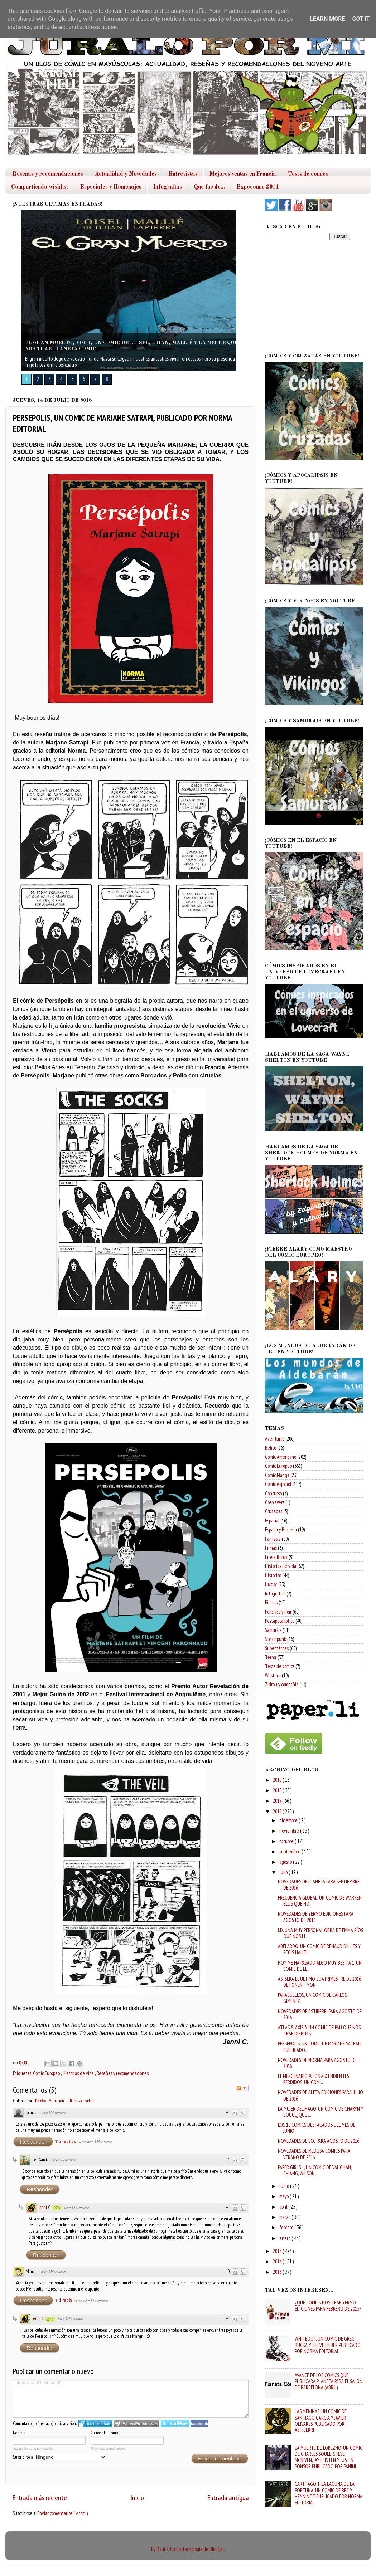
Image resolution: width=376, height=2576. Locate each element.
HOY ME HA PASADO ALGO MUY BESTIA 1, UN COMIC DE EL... (320, 1965)
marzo (285, 2217)
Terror (270, 1657)
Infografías (275, 1593)
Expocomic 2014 (258, 187)
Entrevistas (183, 174)
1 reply (66, 2300)
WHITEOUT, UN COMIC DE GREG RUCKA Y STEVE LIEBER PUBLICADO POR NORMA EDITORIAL (328, 2345)
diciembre (289, 1820)
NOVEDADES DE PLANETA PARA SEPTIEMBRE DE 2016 (319, 1884)
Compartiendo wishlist (39, 187)
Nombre (19, 2433)
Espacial (272, 1520)
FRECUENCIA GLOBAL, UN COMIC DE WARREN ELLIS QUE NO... (320, 1900)
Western (273, 1675)
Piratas (271, 1602)
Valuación (56, 2101)
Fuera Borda (276, 1557)
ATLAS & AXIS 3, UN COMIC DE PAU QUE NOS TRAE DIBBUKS (319, 2030)
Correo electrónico (105, 2433)
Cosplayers (274, 1502)
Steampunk (275, 1639)
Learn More (327, 18)
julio (284, 1872)
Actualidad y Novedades (126, 174)
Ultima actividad (80, 2101)
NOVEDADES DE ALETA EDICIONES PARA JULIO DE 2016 (320, 2095)
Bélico (270, 1447)
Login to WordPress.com (136, 2423)
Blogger (216, 2549)
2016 (278, 1811)
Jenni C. (44, 2207)
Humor (271, 1584)
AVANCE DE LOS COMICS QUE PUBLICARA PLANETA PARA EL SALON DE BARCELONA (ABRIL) (328, 2381)
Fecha (40, 2101)
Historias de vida (79, 2073)
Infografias (167, 187)
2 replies (68, 2141)
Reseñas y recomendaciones (48, 174)
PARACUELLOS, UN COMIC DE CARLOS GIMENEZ (312, 1997)
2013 (278, 2271)
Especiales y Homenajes (110, 187)
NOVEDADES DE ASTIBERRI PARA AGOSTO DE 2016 (320, 2014)
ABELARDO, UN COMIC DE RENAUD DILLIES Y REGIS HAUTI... (319, 1949)
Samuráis (273, 1630)
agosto (286, 1861)
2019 (278, 1779)
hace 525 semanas (53, 2112)
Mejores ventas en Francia (242, 174)
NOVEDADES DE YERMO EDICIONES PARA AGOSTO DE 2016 (315, 1916)
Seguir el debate (242, 2088)
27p (56, 2208)
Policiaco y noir (278, 1611)
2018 (278, 1790)
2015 (278, 2251)
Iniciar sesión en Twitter (175, 2423)
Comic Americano (280, 1456)
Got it (361, 18)
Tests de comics (308, 174)
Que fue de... (209, 187)
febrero (286, 2227)
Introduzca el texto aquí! (131, 2398)
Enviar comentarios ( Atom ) (62, 2513)
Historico (273, 1575)
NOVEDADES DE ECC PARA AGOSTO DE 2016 (318, 2140)
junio (284, 2185)
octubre (287, 1841)
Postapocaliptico (279, 1620)
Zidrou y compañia (281, 1684)
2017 (277, 1800)
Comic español (278, 1484)
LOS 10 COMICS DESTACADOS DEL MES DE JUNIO (316, 2127)
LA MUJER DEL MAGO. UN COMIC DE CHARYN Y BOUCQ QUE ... (320, 2111)
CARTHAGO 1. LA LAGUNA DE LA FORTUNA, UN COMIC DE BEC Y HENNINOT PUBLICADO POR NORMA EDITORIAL (328, 2493)
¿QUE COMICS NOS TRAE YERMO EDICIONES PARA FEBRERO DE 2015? (328, 2305)
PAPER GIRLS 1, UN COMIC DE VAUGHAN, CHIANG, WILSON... (315, 2170)
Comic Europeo (47, 2073)
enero (285, 2238)
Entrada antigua (228, 2497)
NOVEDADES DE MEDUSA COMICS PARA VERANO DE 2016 (314, 2153)
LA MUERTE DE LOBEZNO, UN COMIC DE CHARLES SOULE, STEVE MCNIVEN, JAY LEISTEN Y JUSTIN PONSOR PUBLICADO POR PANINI (328, 2457)
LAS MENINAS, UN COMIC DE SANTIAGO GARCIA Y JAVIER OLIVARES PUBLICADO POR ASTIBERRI (321, 2420)
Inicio (137, 2497)
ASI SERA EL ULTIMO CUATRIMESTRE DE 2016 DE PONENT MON (319, 1981)
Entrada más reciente (40, 2497)
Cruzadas (273, 1511)
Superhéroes (277, 1648)
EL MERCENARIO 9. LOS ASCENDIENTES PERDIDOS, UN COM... (313, 2079)
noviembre (289, 1830)
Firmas (271, 1547)
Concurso (273, 1493)
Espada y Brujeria (281, 1529)
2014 (278, 2261)
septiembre (290, 1851)
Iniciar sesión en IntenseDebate (95, 2423)
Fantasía (273, 1538)
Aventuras (274, 1438)
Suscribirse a (59, 2457)
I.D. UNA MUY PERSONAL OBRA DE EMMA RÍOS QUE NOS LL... (320, 1933)
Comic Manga (277, 1475)
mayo (284, 2196)
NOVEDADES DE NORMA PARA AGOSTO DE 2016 (317, 2063)
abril (283, 2206)
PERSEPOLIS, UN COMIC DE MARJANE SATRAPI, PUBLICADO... (320, 2046)
